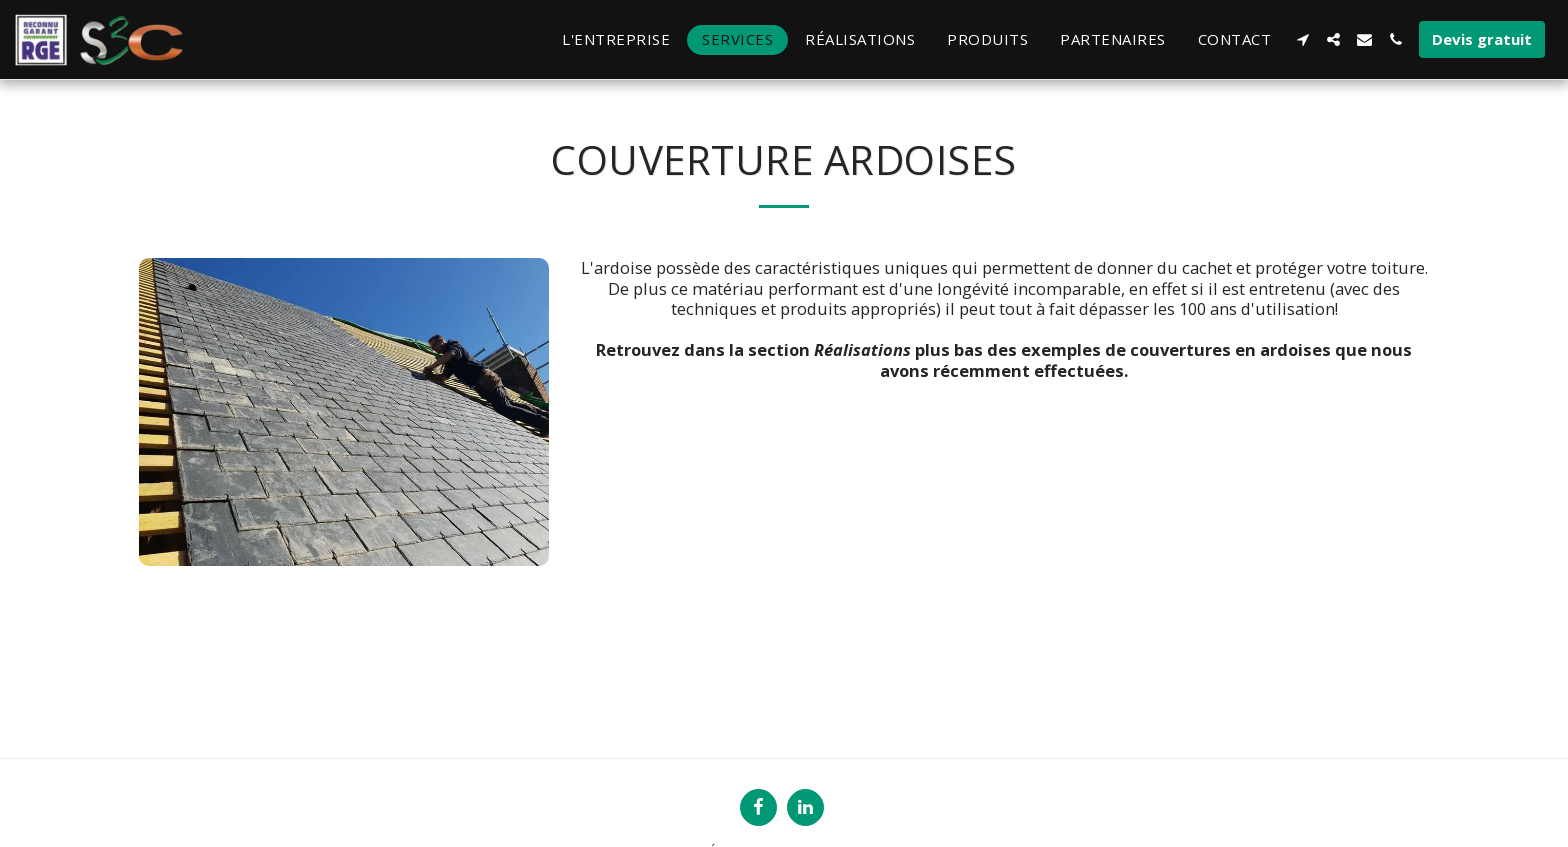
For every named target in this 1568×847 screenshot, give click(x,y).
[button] (1302, 39)
